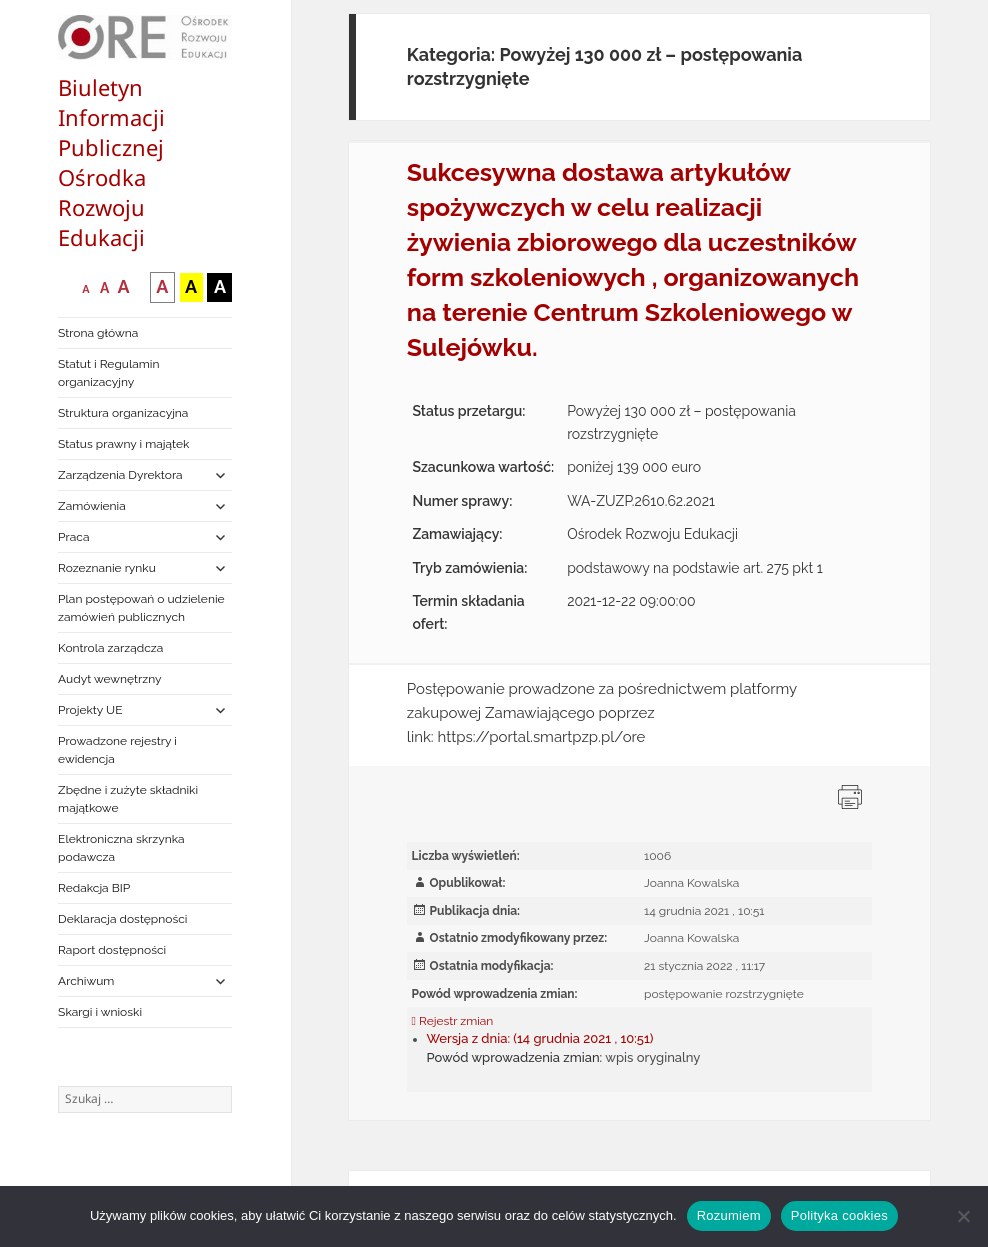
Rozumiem (729, 1215)
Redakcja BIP (94, 888)
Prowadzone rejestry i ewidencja (117, 750)
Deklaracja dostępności (122, 919)
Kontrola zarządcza (110, 648)
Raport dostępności (112, 950)
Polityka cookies (839, 1215)
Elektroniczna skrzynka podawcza (121, 848)
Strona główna (98, 333)
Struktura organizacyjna (123, 413)
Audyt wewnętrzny (109, 679)
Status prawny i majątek (123, 444)
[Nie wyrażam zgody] (963, 1216)
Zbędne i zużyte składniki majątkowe (128, 799)
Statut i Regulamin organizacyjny (108, 373)
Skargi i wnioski (100, 1012)
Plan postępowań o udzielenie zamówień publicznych (141, 608)
